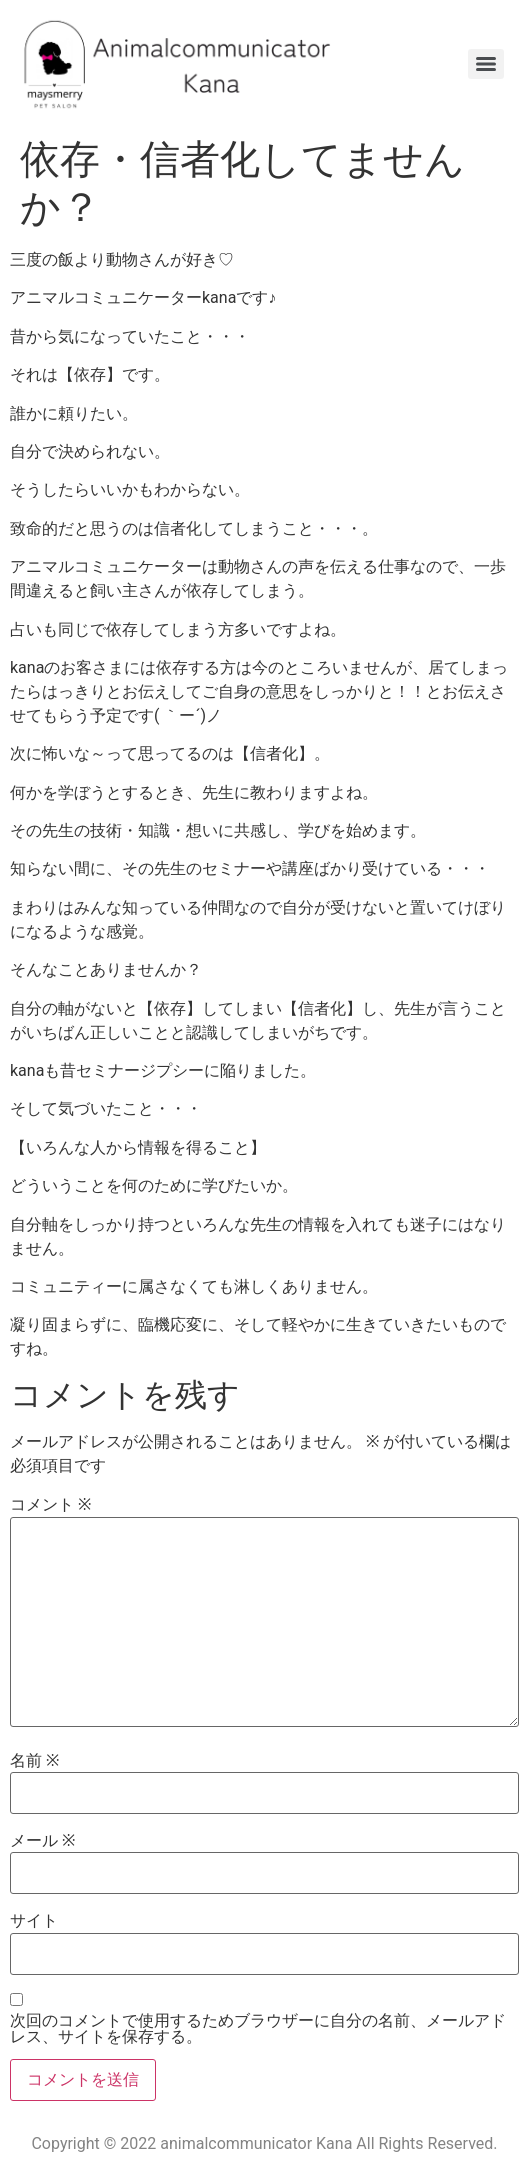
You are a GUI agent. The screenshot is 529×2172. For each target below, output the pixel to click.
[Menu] (486, 64)
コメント (50, 1505)
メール (42, 1841)
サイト (34, 1921)
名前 (34, 1761)
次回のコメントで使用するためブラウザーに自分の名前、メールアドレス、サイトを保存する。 (258, 2029)
